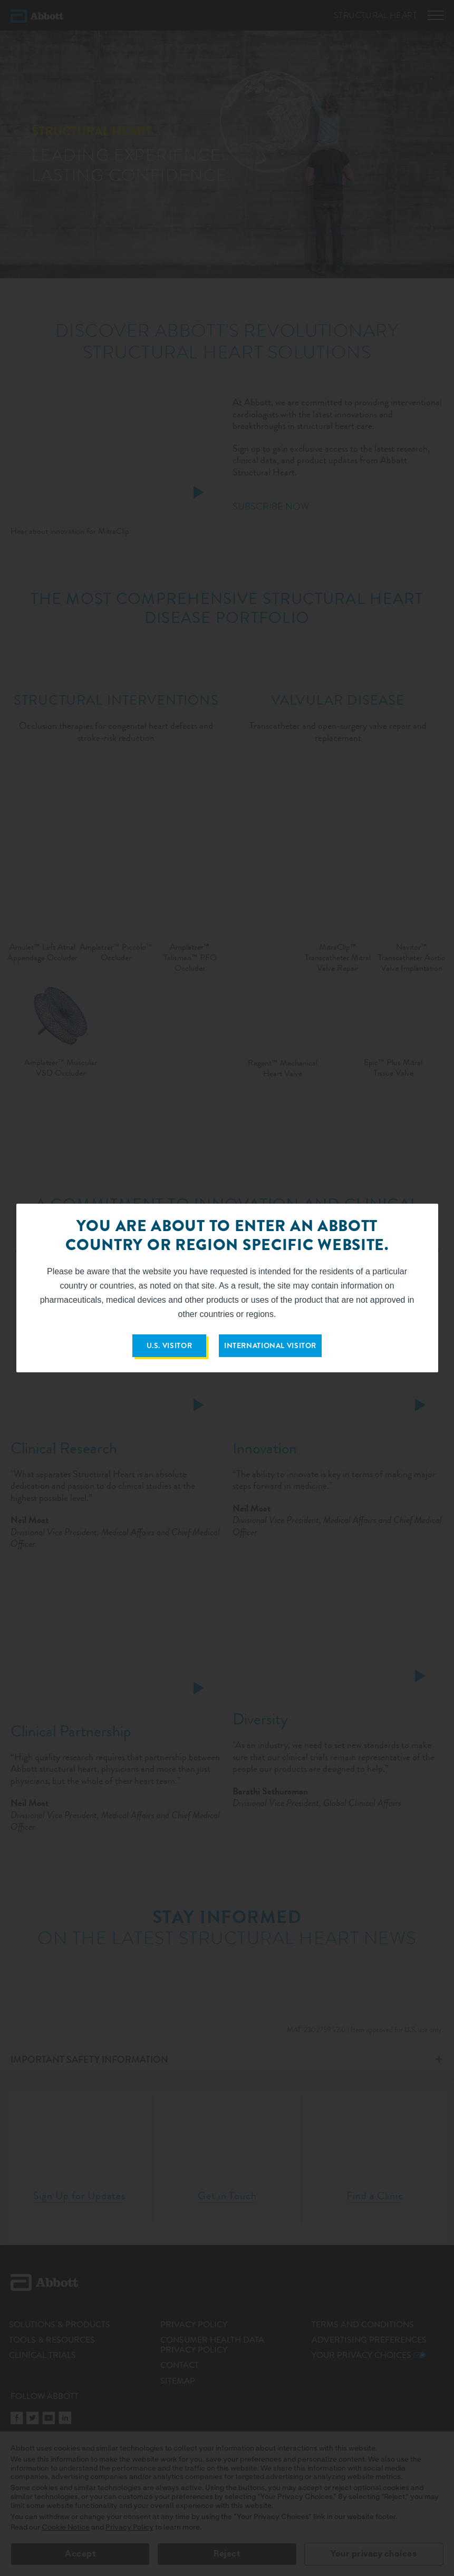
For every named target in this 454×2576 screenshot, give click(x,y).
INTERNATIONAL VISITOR (270, 1345)
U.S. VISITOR (169, 1345)
